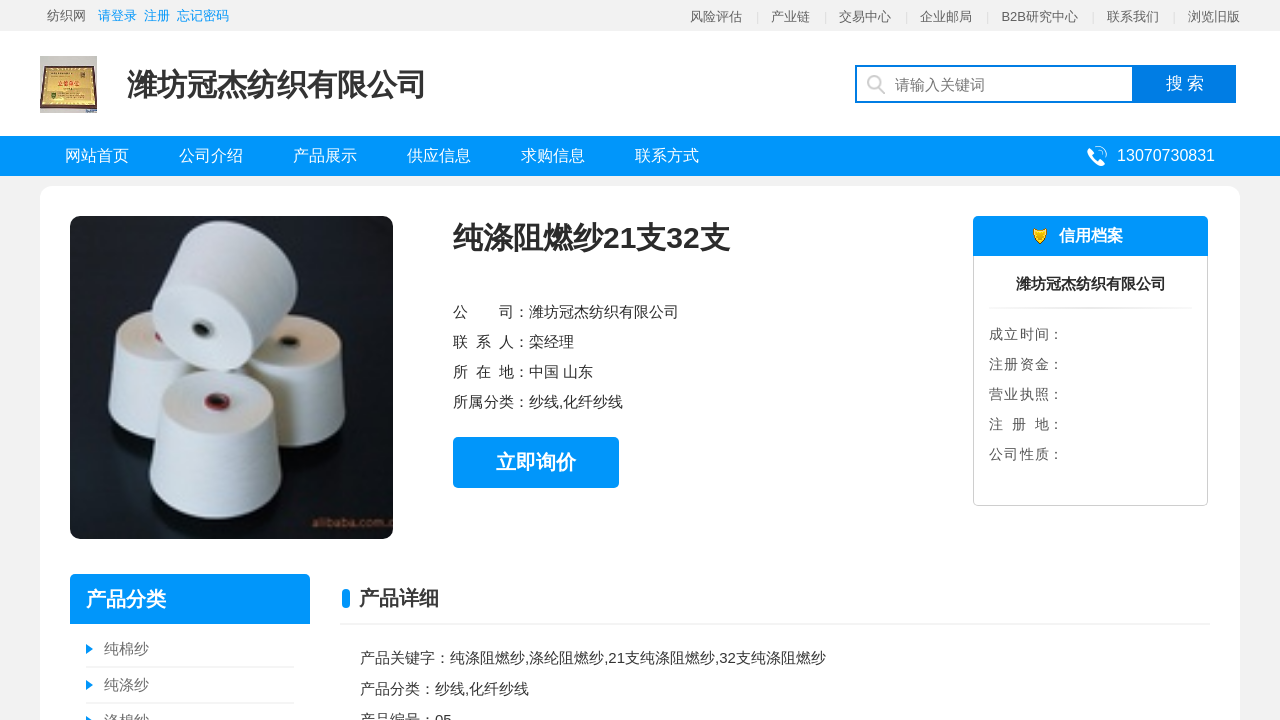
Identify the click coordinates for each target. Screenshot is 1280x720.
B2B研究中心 (1039, 16)
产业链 (790, 16)
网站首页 (97, 155)
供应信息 (439, 155)
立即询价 (536, 462)
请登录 (117, 15)
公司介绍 (211, 155)
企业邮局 (946, 16)
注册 (157, 15)
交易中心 (865, 16)
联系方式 (667, 155)
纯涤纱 (126, 684)
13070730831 (1166, 155)
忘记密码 (203, 15)
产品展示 (325, 155)
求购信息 (553, 155)
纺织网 (66, 15)
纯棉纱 (126, 648)
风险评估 (716, 16)
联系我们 (1133, 16)
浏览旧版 (1214, 16)
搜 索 (1185, 83)
